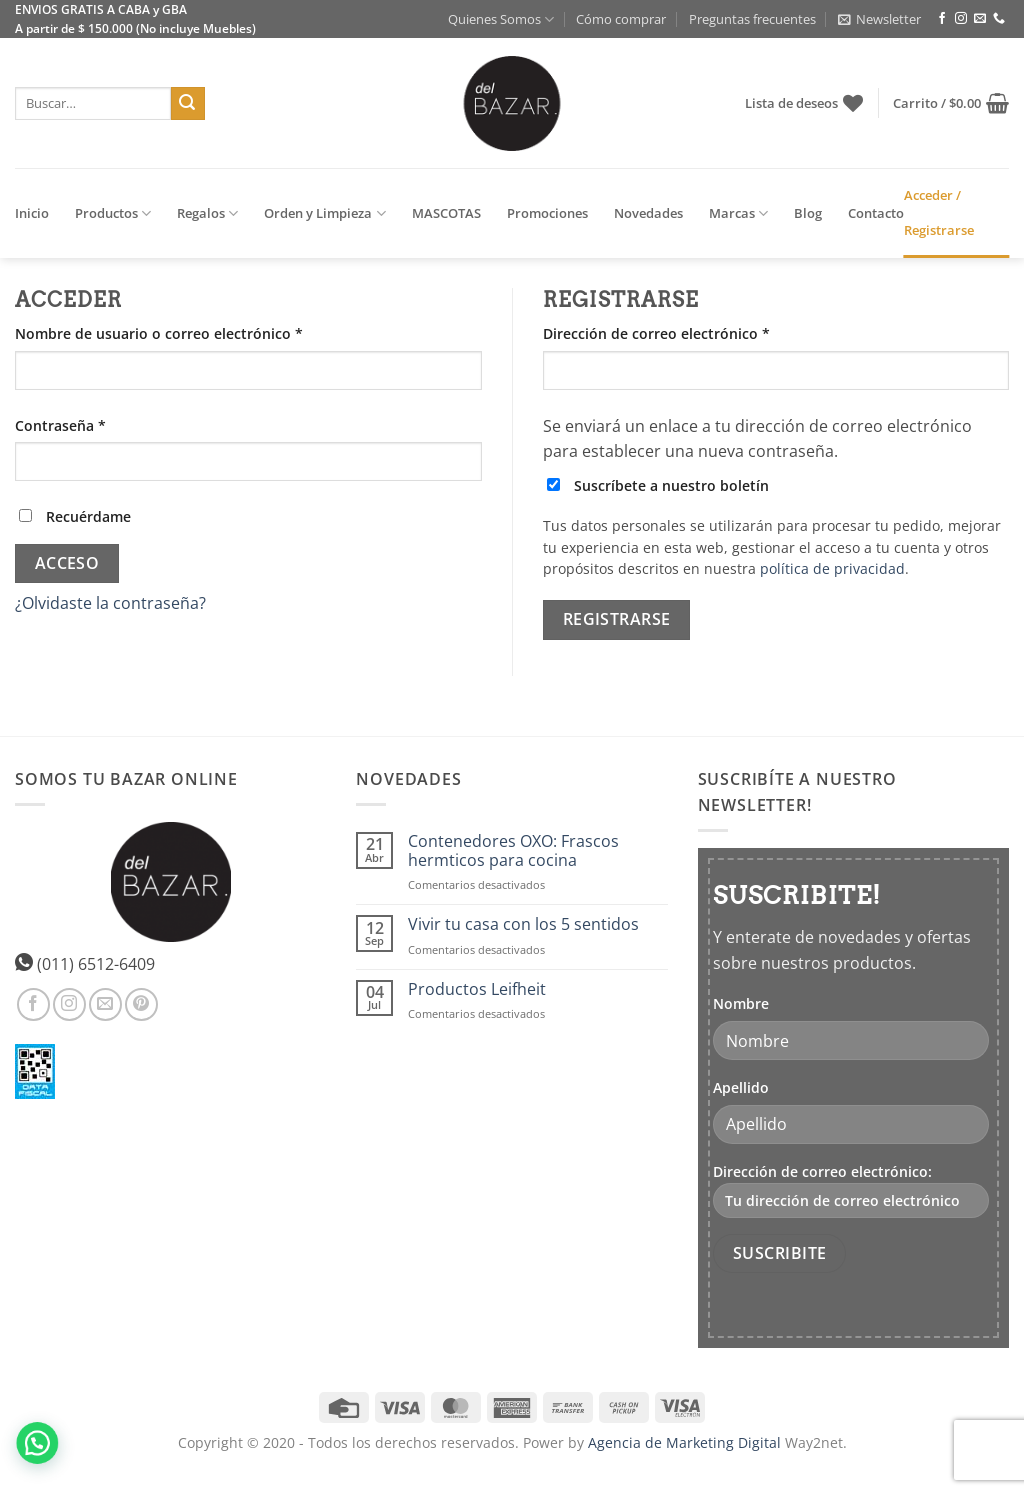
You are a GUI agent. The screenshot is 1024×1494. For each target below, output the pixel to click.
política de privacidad (832, 568)
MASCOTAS (446, 213)
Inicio (32, 213)
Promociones (547, 213)
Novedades (648, 213)
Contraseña (99, 424)
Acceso (67, 563)
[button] (879, 19)
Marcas (738, 213)
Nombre (741, 1003)
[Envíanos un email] (980, 19)
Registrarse (617, 619)
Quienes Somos (501, 19)
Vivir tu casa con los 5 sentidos (523, 924)
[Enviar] (188, 104)
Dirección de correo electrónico (695, 332)
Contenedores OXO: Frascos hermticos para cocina (513, 851)
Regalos (207, 213)
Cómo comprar (621, 19)
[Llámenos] (999, 19)
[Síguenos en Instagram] (961, 19)
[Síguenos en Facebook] (942, 19)
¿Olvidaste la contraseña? (110, 603)
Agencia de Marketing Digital (684, 1442)
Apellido (741, 1087)
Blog (808, 213)
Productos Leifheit (477, 989)
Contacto (876, 213)
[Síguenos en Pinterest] (141, 1004)
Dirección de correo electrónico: (851, 1190)
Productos (113, 213)
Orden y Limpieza (324, 213)
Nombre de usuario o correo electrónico (197, 332)
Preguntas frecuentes (752, 19)
